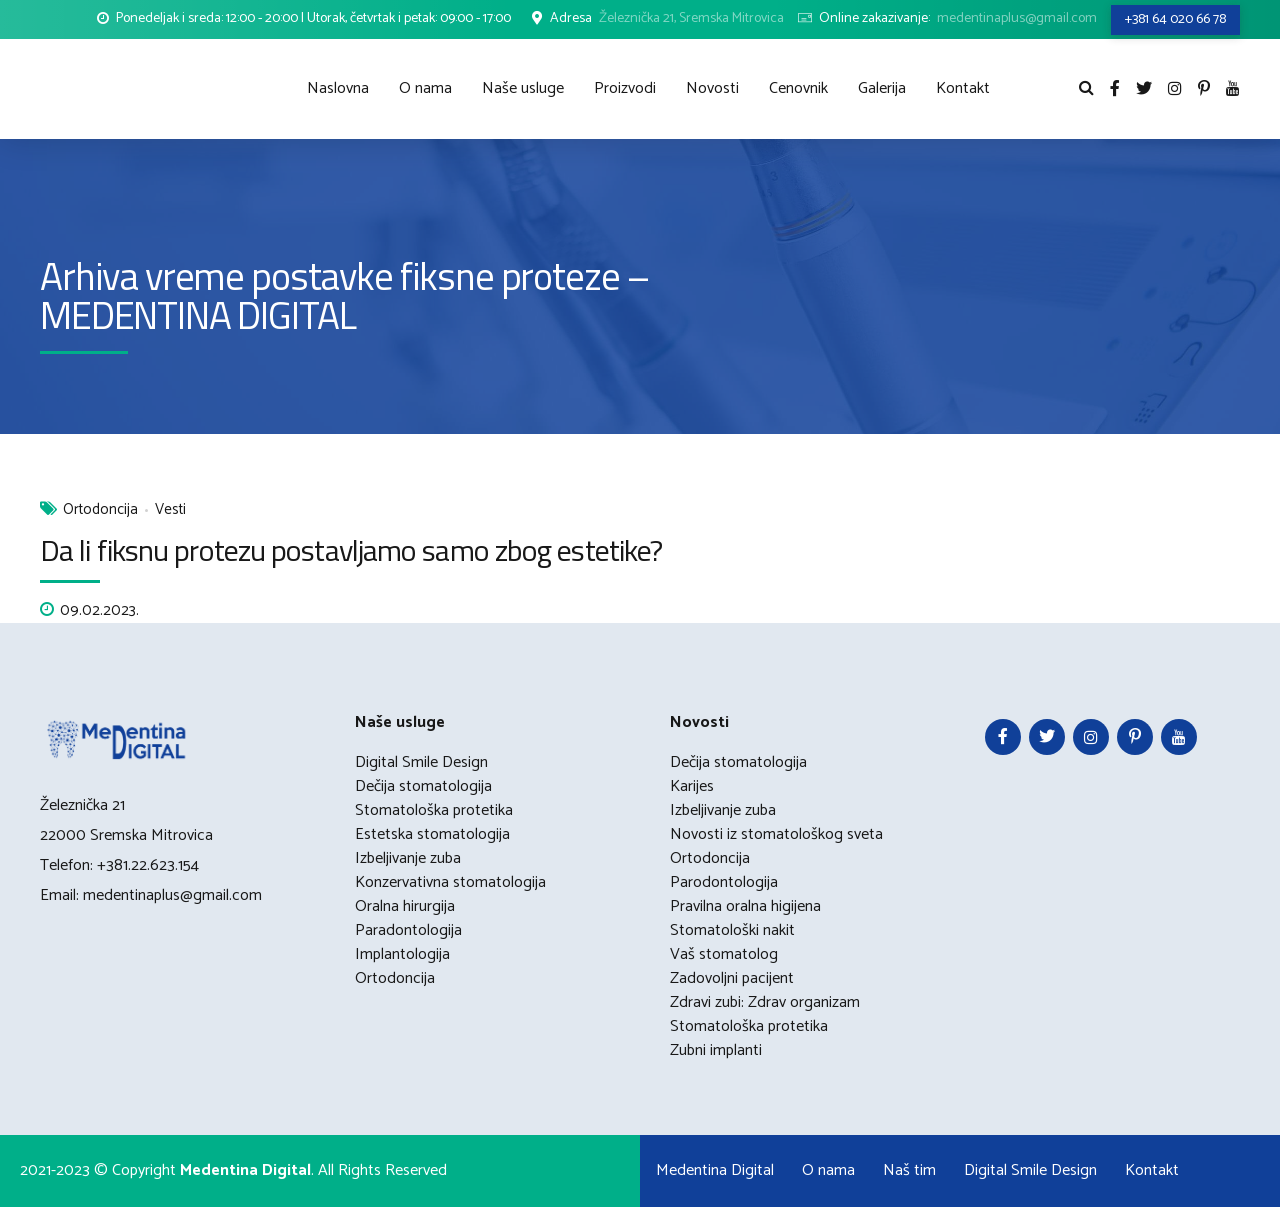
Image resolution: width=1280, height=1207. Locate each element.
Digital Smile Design (421, 762)
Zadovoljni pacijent (732, 978)
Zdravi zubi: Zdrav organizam (765, 1002)
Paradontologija (408, 930)
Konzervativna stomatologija (450, 882)
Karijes (692, 786)
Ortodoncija (100, 510)
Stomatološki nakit (732, 930)
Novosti (712, 88)
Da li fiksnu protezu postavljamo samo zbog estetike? (351, 550)
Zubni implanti (716, 1050)
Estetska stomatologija (432, 834)
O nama (425, 88)
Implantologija (402, 954)
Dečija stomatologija (423, 786)
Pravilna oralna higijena (745, 906)
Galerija (882, 88)
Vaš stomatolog (724, 954)
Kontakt (963, 88)
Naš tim (909, 1170)
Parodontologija (724, 882)
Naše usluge (523, 88)
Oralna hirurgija (405, 906)
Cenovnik (798, 88)
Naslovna (338, 88)
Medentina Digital (715, 1170)
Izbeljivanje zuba (408, 858)
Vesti (170, 510)
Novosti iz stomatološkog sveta (776, 834)
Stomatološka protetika (434, 810)
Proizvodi (625, 88)
